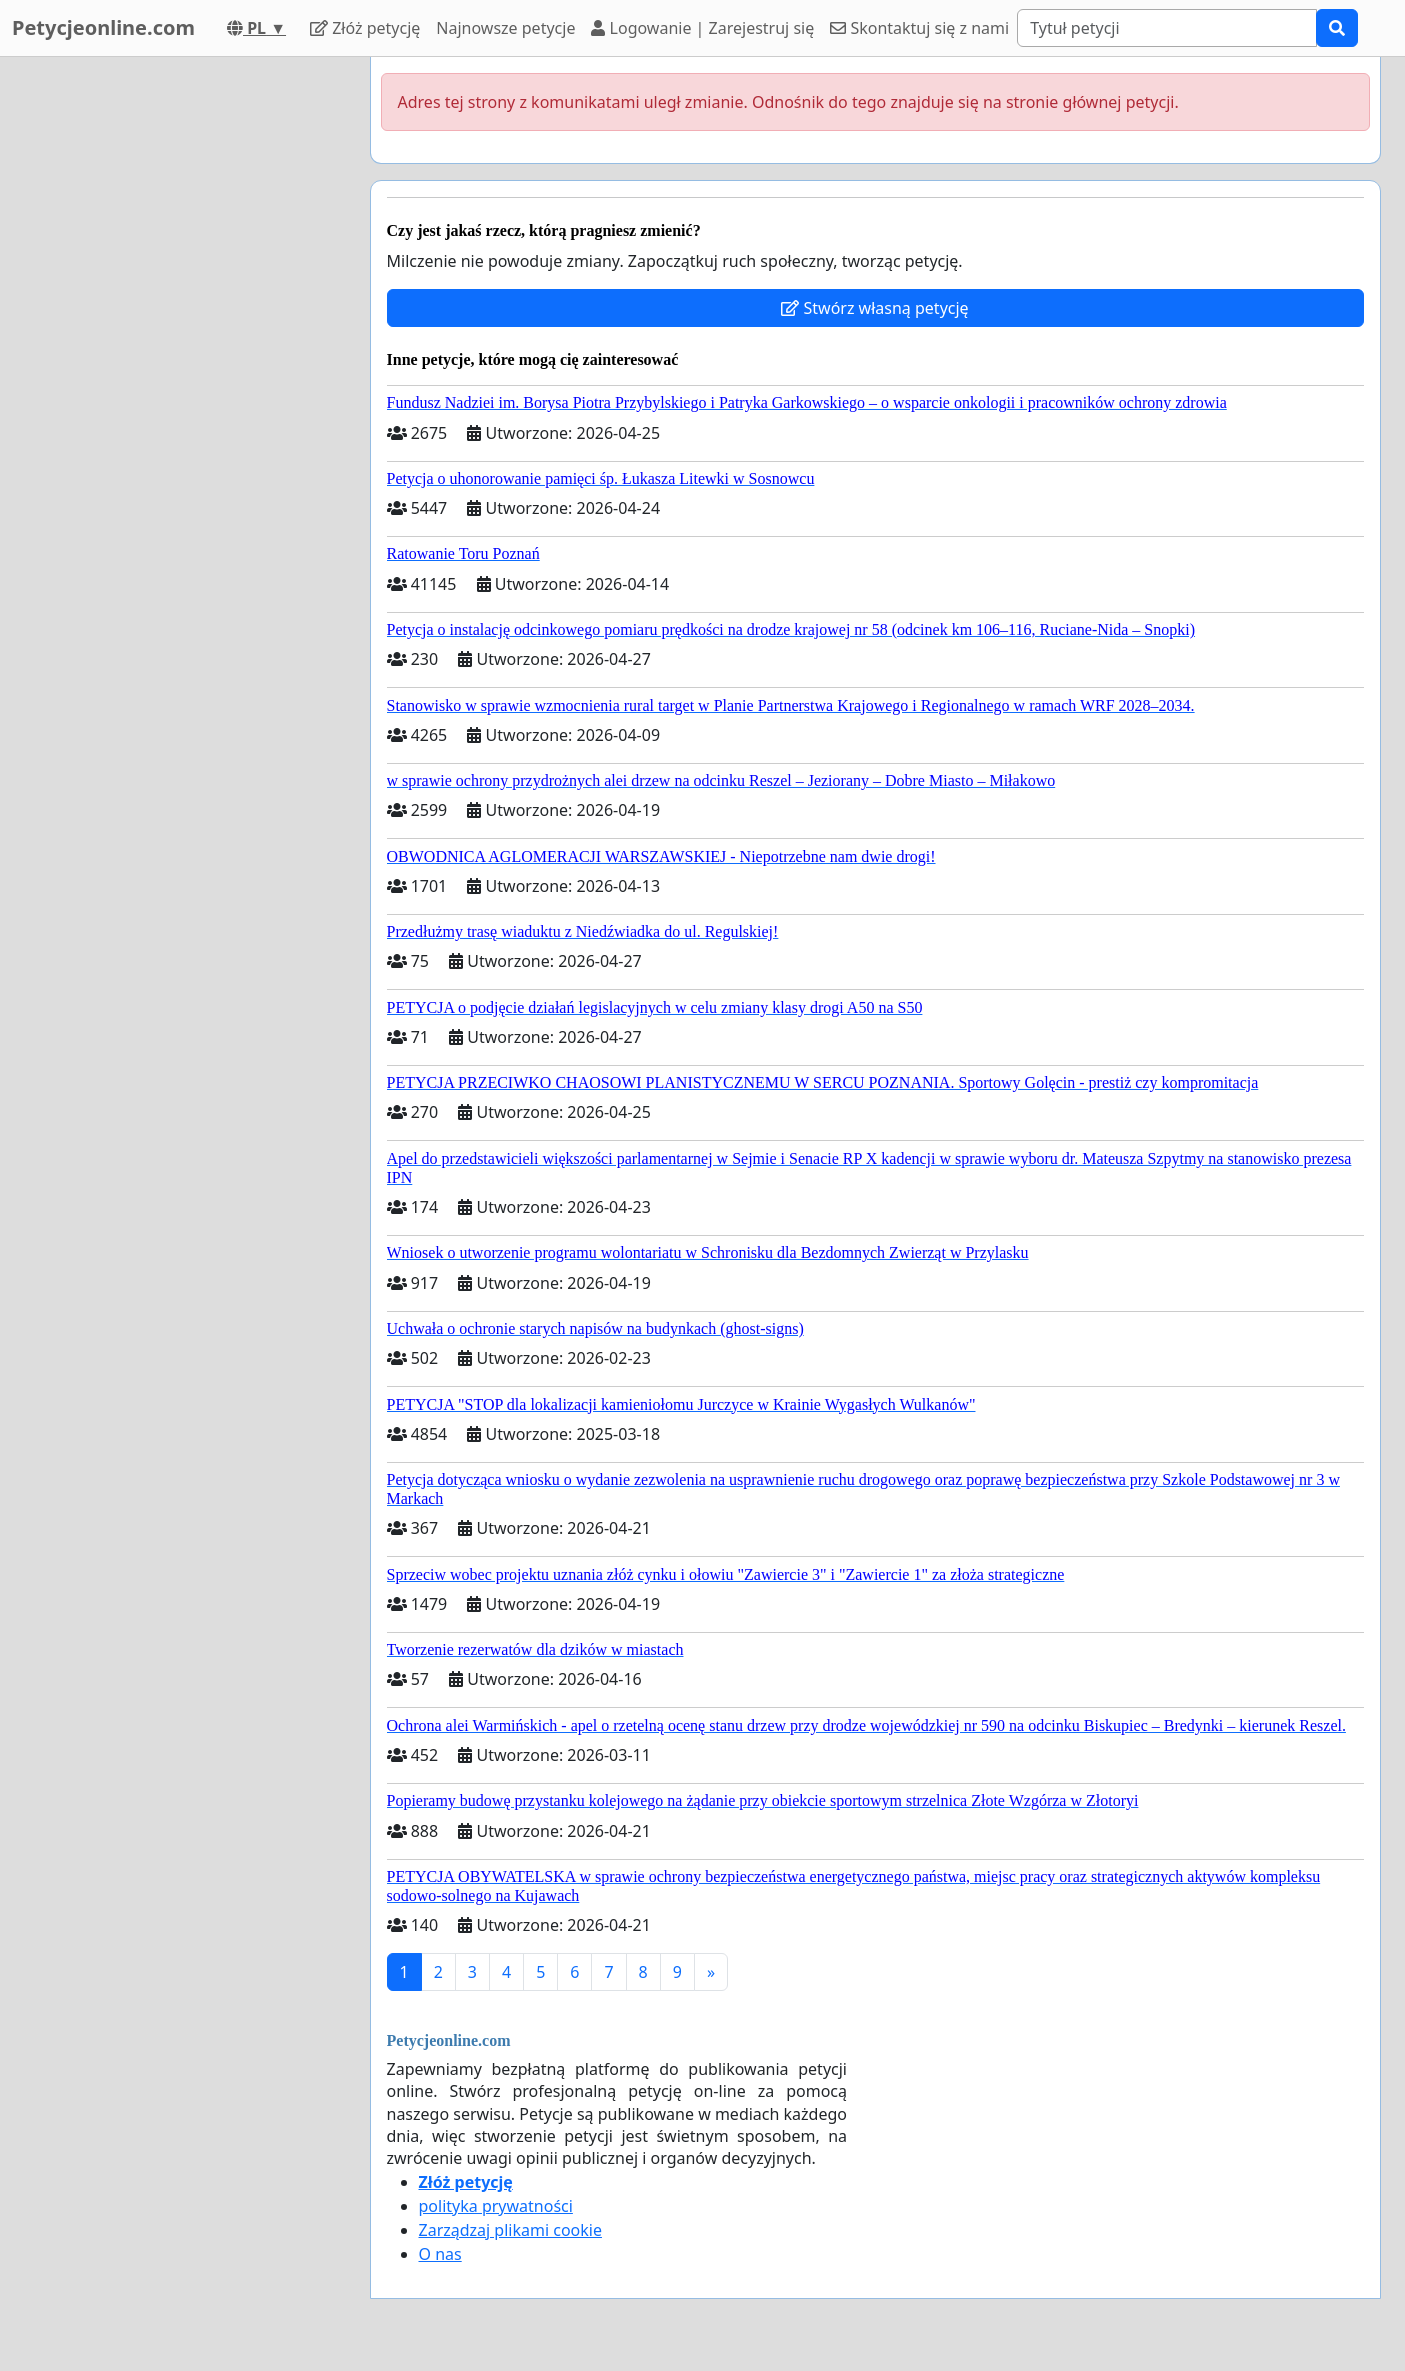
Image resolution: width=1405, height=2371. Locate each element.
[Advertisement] (175, 357)
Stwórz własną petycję (874, 308)
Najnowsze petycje (505, 28)
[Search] (1167, 28)
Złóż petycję (365, 28)
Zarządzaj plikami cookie (510, 2230)
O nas (440, 2254)
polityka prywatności (496, 2206)
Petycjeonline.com (103, 27)
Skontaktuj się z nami (919, 28)
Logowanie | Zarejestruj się (702, 28)
